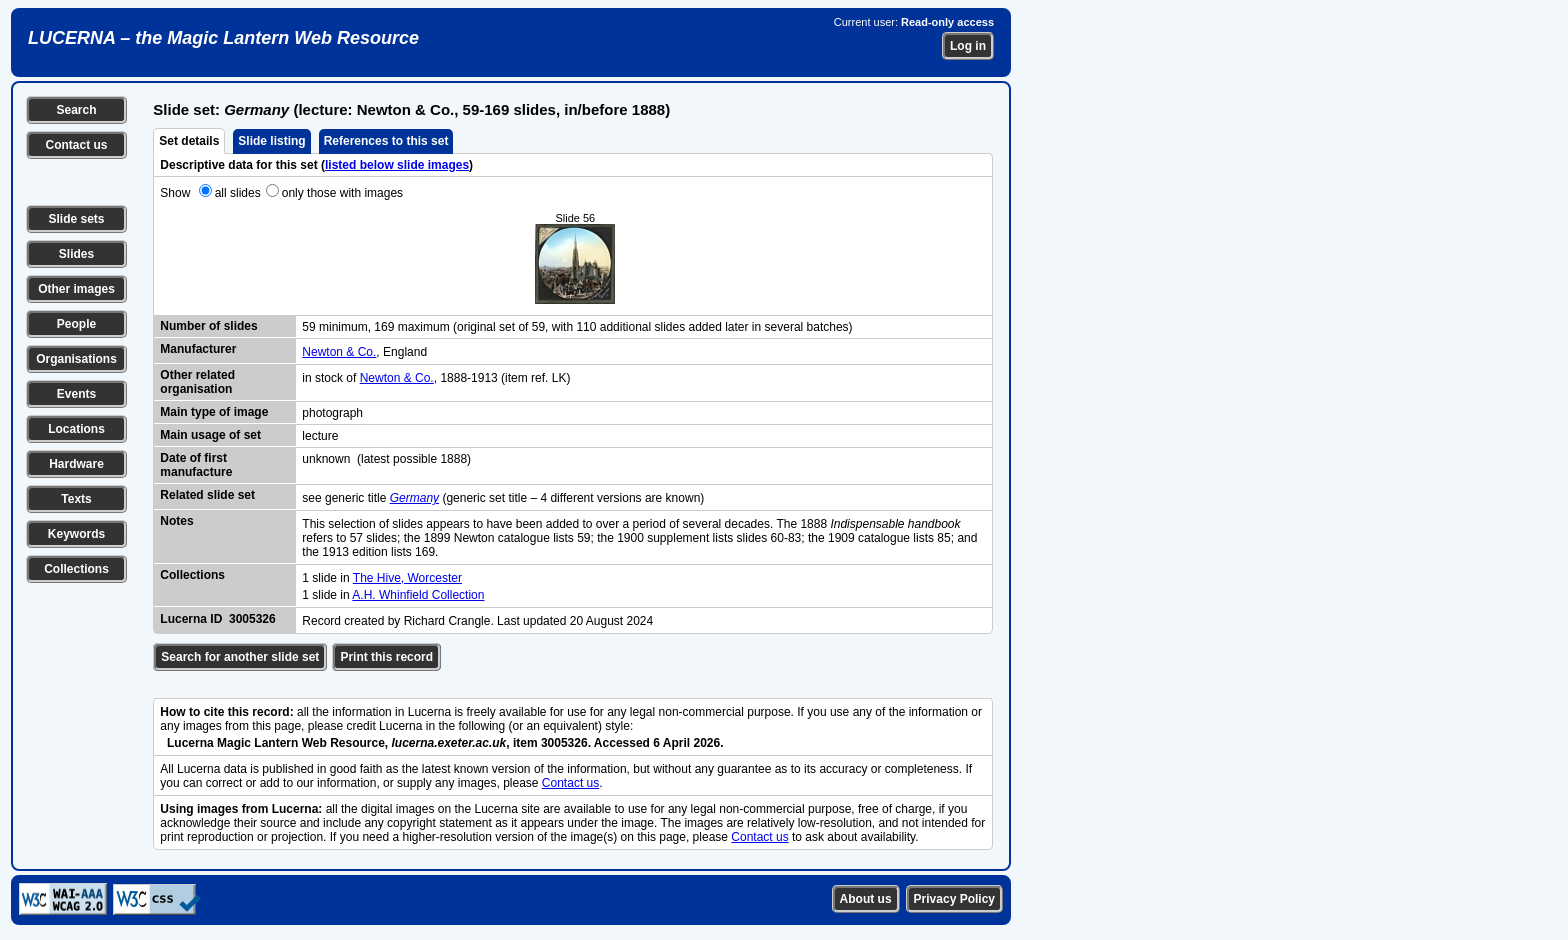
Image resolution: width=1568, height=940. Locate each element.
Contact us (76, 145)
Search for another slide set (240, 657)
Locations (76, 429)
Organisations (76, 359)
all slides (238, 193)
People (76, 324)
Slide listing (271, 141)
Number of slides (208, 326)
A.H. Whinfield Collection (418, 595)
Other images (76, 289)
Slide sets (76, 219)
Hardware (76, 464)
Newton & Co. (339, 352)
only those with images (342, 193)
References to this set (386, 141)
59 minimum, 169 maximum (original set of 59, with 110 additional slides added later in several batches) (577, 327)
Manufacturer (198, 349)
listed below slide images (397, 165)
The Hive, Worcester (407, 578)
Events (76, 394)
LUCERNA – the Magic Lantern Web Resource (223, 38)
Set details (189, 141)
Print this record (386, 657)
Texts (76, 499)
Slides (76, 254)
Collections (76, 569)
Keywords (76, 534)
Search (76, 110)
